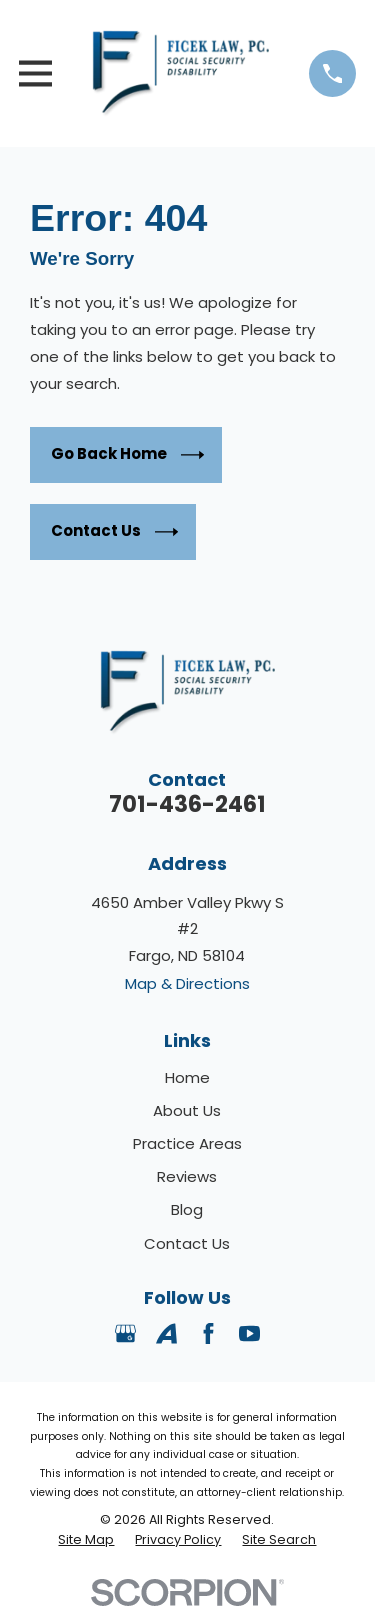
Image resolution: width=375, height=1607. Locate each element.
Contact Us (114, 532)
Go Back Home (127, 455)
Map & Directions (187, 983)
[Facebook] (208, 1333)
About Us (187, 1110)
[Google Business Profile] (125, 1333)
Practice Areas (187, 1143)
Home (187, 1077)
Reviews (187, 1176)
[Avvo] (166, 1333)
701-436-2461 (187, 804)
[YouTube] (249, 1333)
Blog (187, 1209)
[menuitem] (86, 1540)
